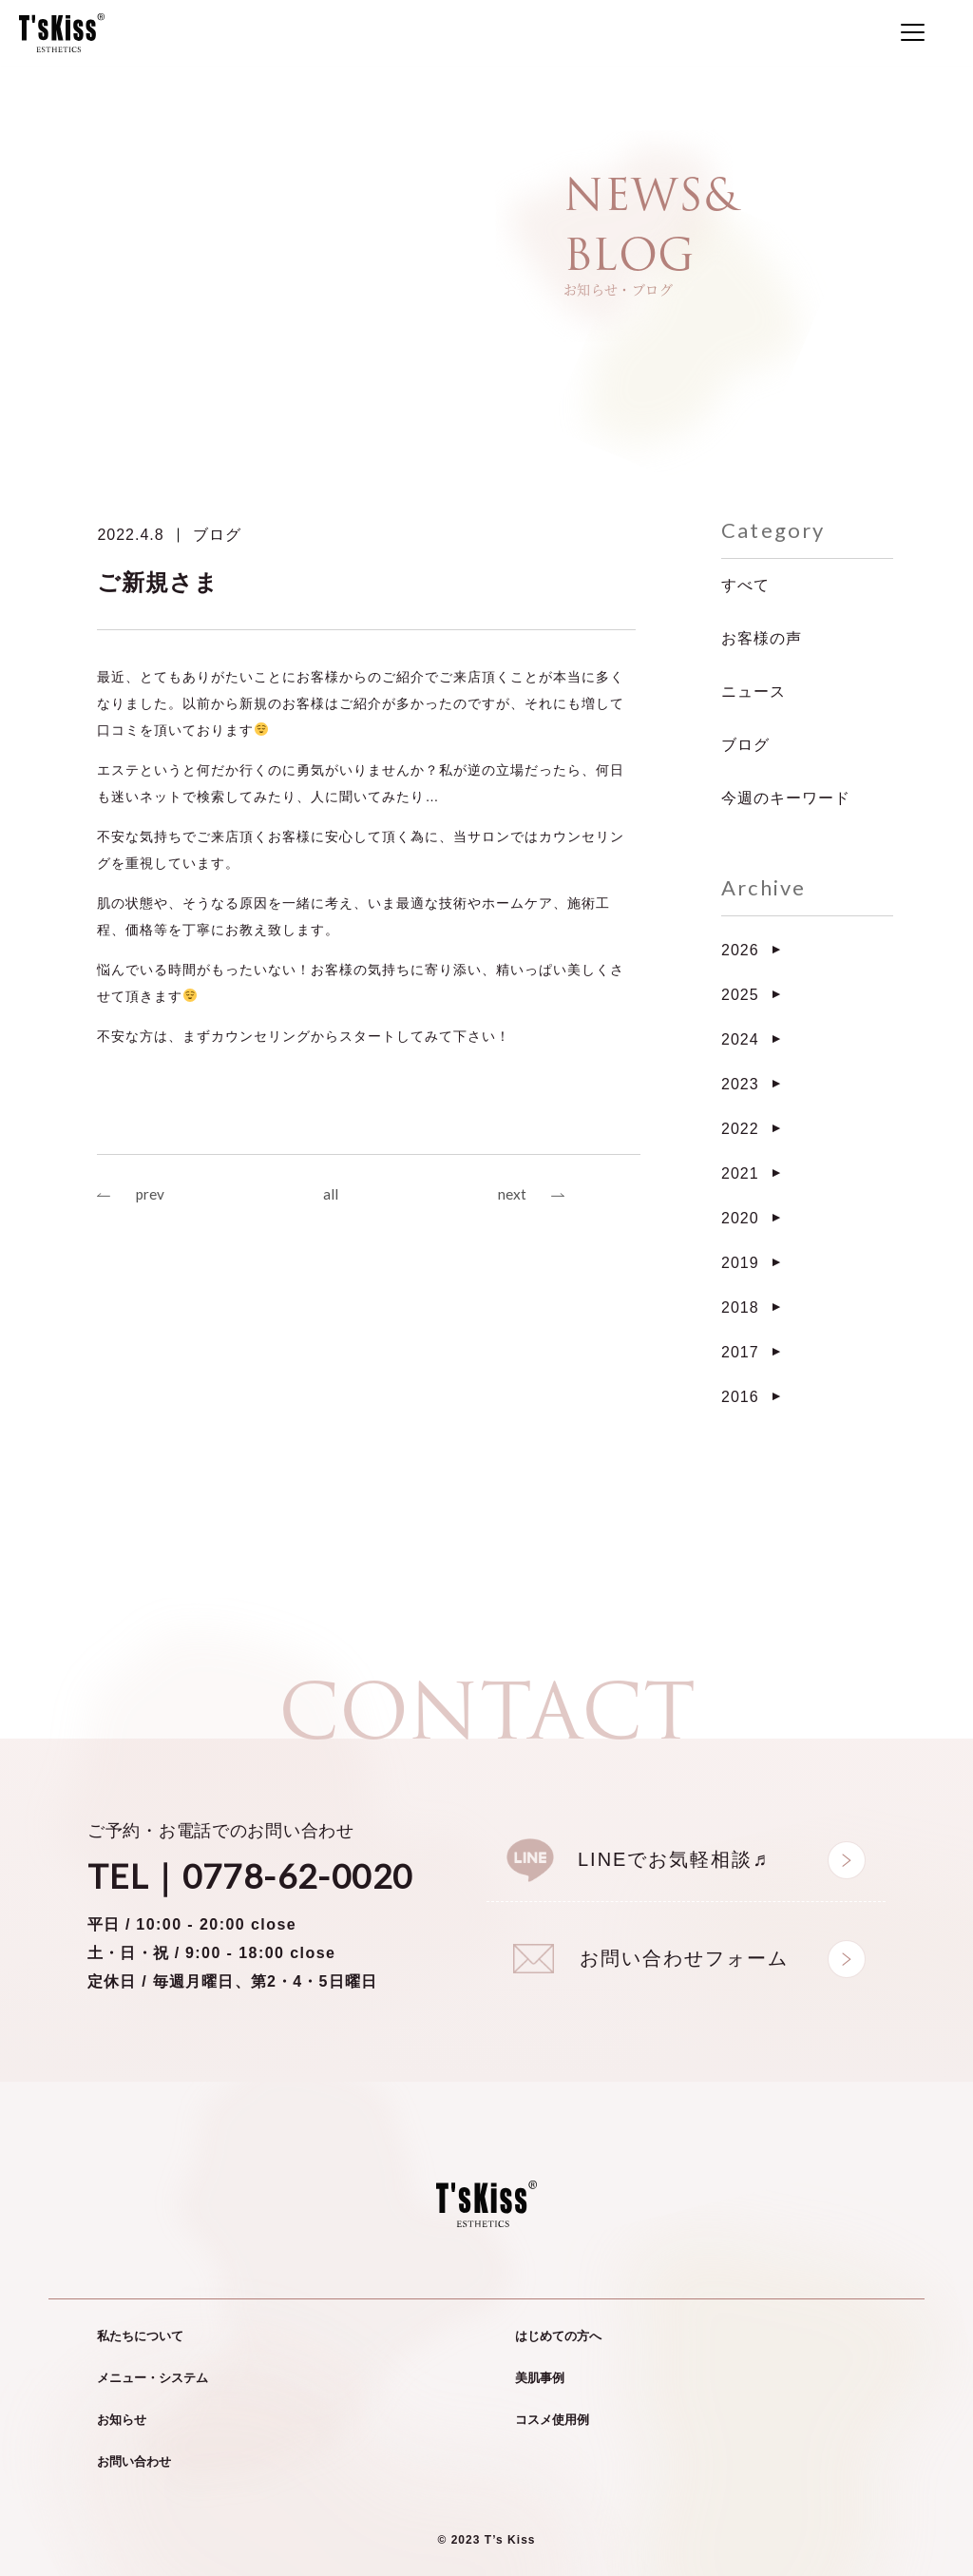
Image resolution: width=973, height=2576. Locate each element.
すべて (745, 585)
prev (150, 1195)
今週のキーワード (785, 798)
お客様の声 (761, 638)
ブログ (217, 535)
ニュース (753, 691)
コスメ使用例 (552, 2420)
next (511, 1195)
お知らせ (121, 2420)
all (330, 1195)
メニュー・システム (152, 2378)
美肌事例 (539, 2378)
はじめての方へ (558, 2336)
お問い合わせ (134, 2461)
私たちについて (140, 2336)
